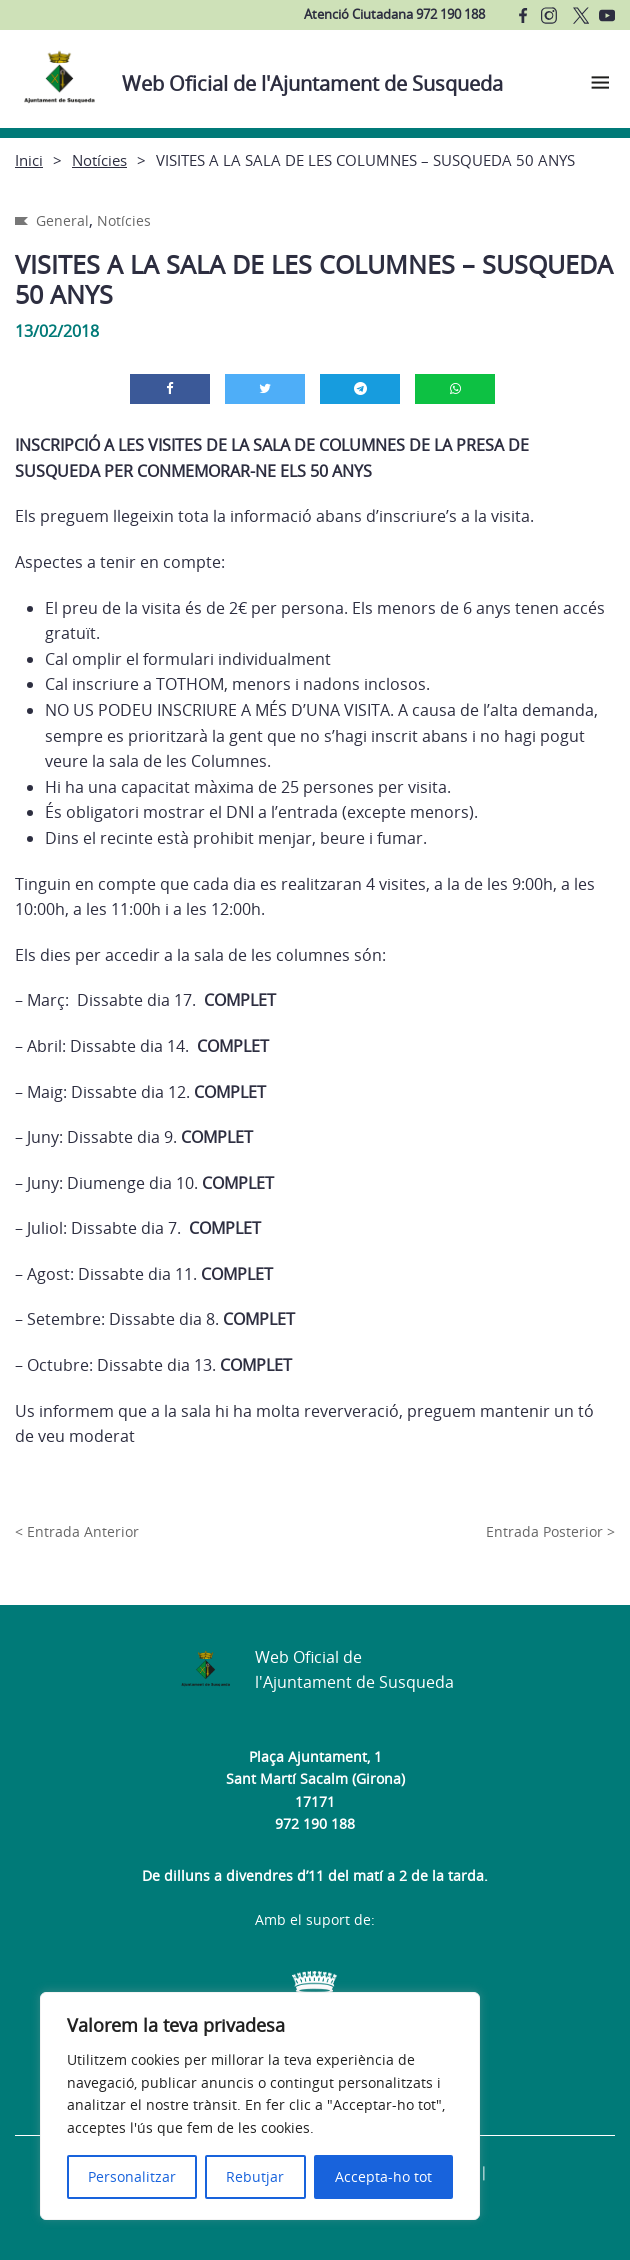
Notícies (99, 160)
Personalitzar (132, 2176)
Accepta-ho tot (383, 2176)
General (62, 220)
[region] (260, 2106)
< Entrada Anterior (77, 1531)
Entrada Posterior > (550, 1531)
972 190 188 (315, 1823)
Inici (29, 160)
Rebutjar (255, 2176)
